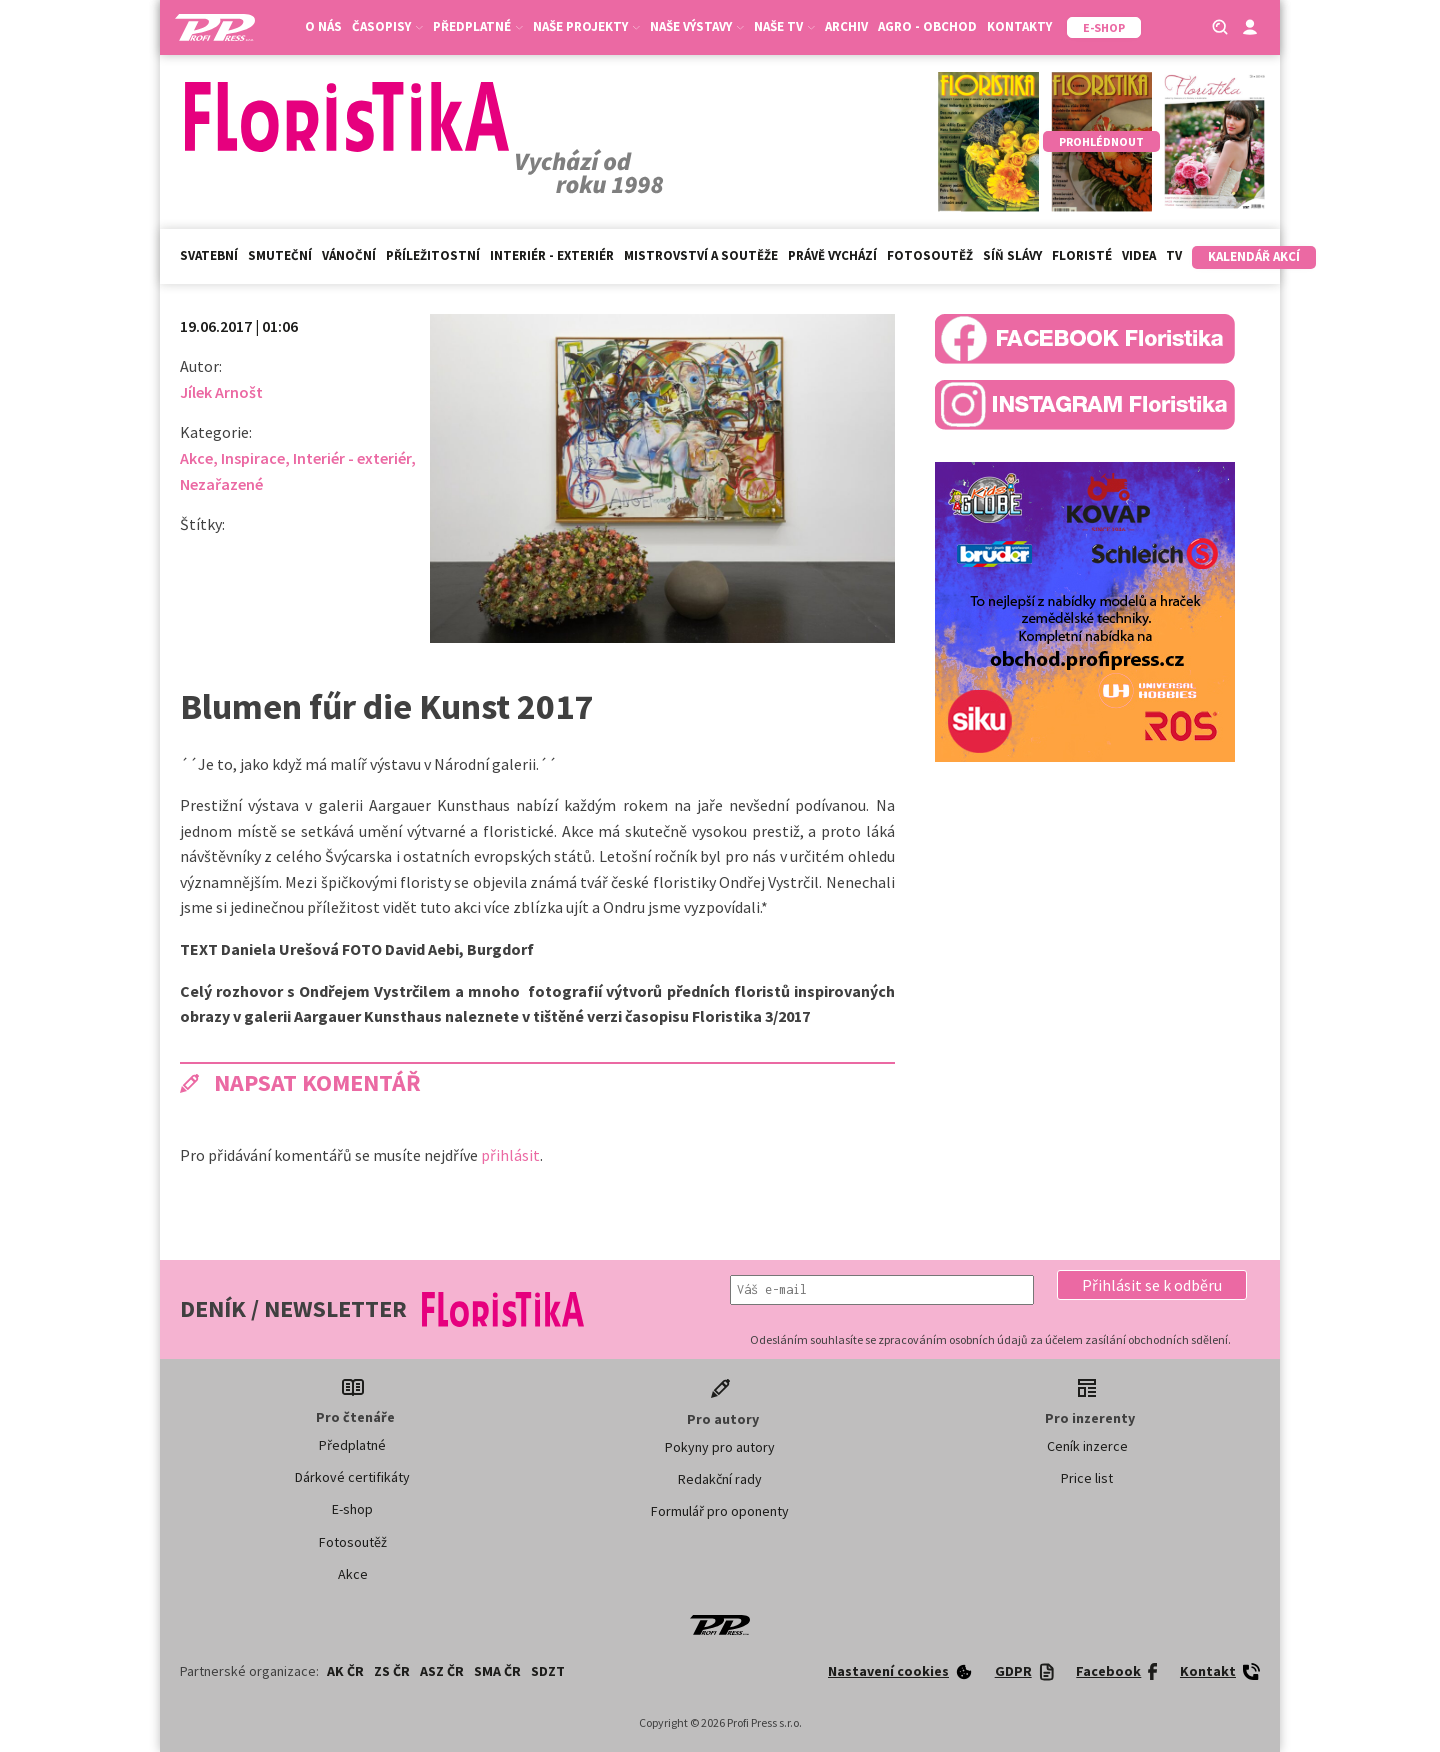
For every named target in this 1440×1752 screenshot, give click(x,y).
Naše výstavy (697, 26)
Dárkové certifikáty (352, 1477)
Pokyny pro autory (720, 1447)
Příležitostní (433, 255)
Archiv (846, 26)
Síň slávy (1012, 255)
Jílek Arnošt (221, 392)
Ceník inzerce (1087, 1446)
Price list (1087, 1478)
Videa (1139, 255)
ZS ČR (392, 1671)
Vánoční (349, 255)
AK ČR (345, 1671)
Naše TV (784, 26)
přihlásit (510, 1155)
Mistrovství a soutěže (701, 255)
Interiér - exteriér (552, 255)
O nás (323, 26)
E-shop (352, 1509)
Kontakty (1019, 26)
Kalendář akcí (1254, 256)
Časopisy (387, 26)
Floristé (1082, 255)
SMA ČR (497, 1671)
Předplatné (478, 26)
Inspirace (253, 458)
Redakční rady (720, 1479)
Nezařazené (221, 484)
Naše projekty (586, 26)
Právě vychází (832, 255)
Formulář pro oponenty (720, 1511)
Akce (196, 458)
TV (1174, 255)
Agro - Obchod (927, 26)
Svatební (209, 255)
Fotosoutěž (930, 255)
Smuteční (280, 255)
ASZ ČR (442, 1671)
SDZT (548, 1671)
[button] (1152, 1285)
